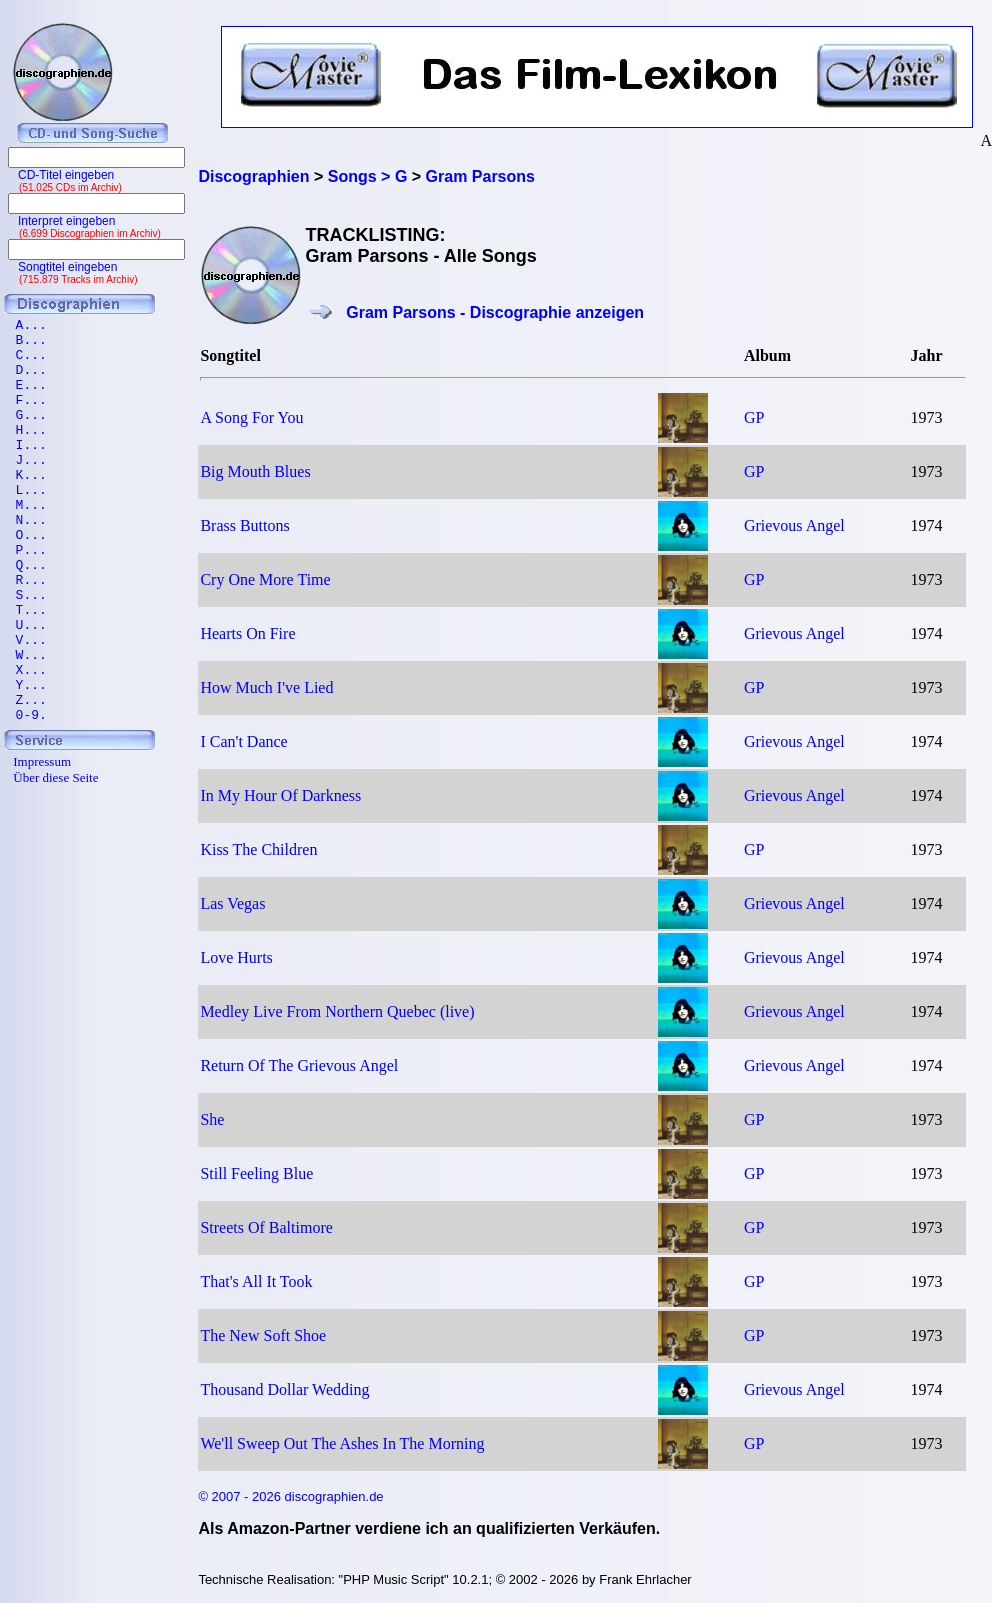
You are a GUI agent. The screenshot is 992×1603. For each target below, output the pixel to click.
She (212, 1119)
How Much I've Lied (266, 687)
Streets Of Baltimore (266, 1227)
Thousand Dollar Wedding (284, 1389)
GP (754, 417)
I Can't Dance (243, 741)
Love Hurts (236, 957)
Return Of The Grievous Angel (299, 1065)
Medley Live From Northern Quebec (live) (337, 1011)
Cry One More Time (265, 579)
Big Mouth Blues (255, 471)
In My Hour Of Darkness (280, 795)
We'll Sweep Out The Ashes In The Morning (342, 1443)
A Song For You (251, 417)
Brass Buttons (244, 525)
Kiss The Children (258, 849)
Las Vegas (232, 903)
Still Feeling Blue (256, 1173)
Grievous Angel (794, 525)
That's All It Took (256, 1281)
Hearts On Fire (247, 633)
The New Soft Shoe (263, 1335)
